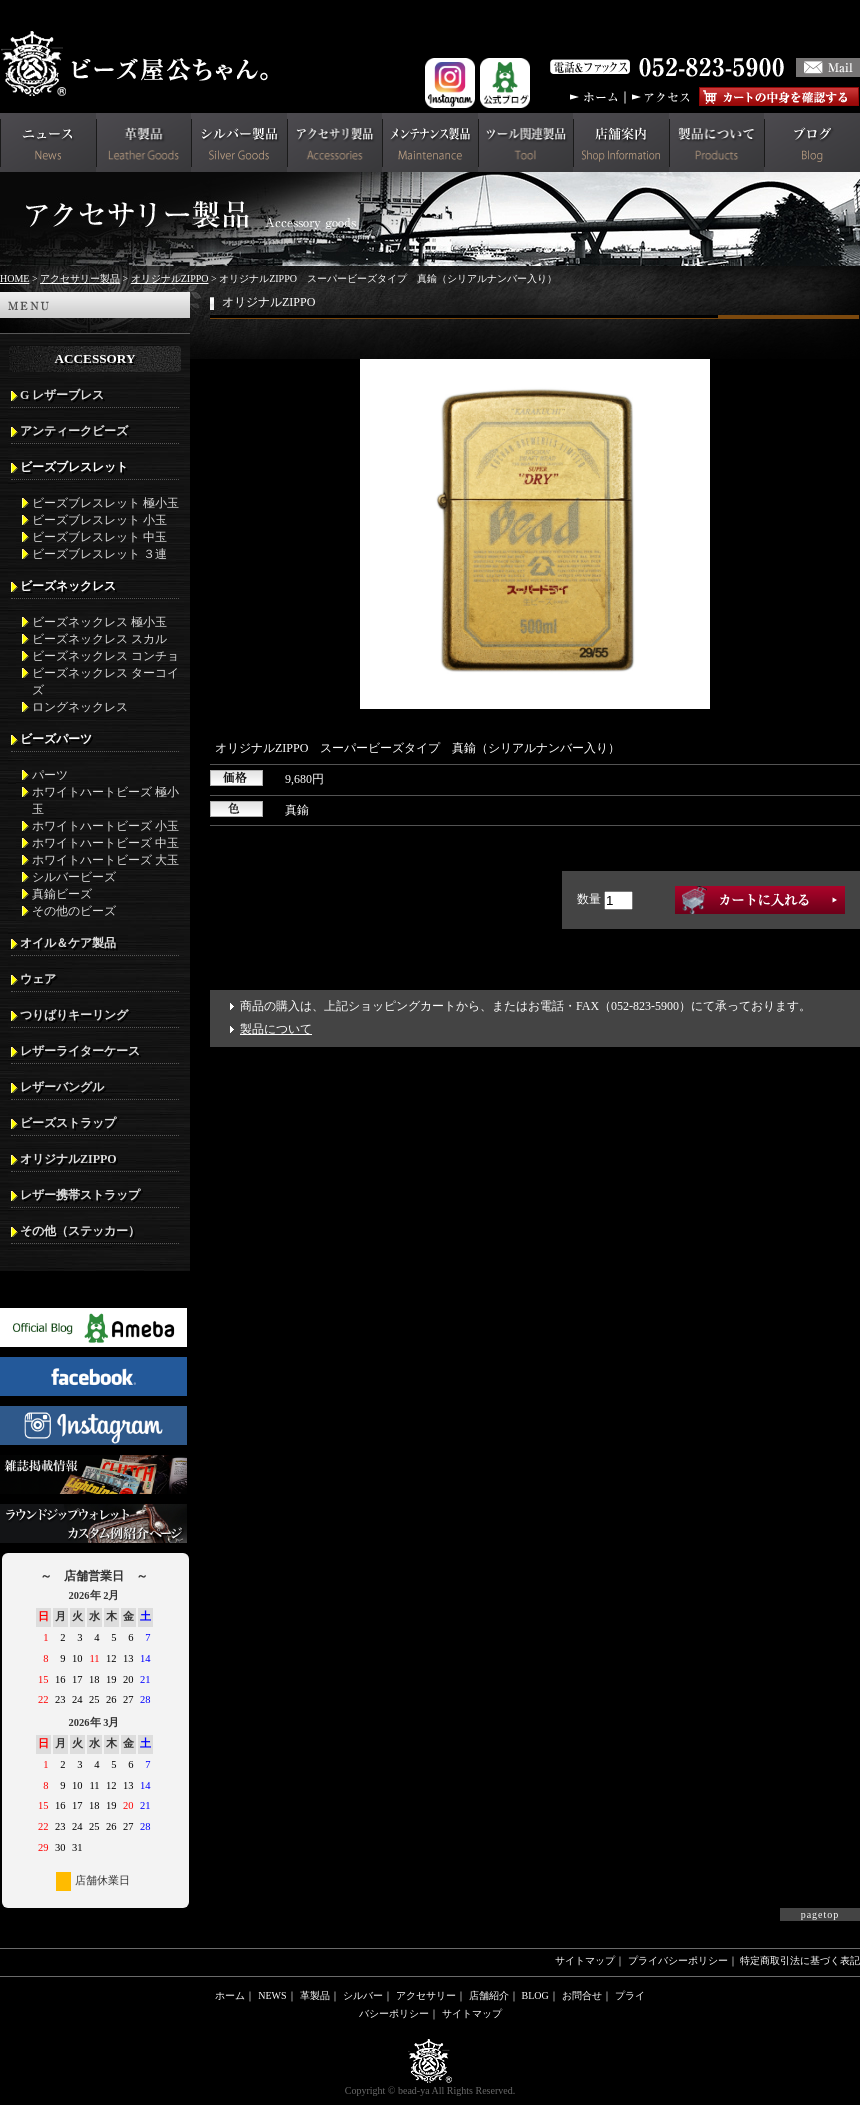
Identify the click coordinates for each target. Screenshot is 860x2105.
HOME (14, 278)
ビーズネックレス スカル (99, 639)
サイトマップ (585, 1960)
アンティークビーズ (74, 431)
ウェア (38, 979)
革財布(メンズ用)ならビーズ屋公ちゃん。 (140, 64)
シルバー (363, 1995)
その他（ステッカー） (80, 1231)
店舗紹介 (489, 1995)
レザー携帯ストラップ (80, 1195)
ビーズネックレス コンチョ (105, 656)
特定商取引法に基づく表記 (800, 1960)
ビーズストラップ (68, 1123)
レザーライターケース (80, 1051)
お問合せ (582, 1995)
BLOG (535, 1995)
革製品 (315, 1995)
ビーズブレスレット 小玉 (99, 520)
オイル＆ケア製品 (68, 943)
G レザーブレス (62, 395)
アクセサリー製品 (80, 278)
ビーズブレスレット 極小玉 (105, 503)
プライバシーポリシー (678, 1960)
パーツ (50, 775)
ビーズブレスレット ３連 (99, 554)
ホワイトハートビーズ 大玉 (105, 860)
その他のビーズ (74, 911)
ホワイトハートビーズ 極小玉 (105, 800)
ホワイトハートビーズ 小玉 (105, 826)
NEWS (272, 1995)
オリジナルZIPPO (170, 278)
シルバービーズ (74, 877)
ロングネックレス (80, 707)
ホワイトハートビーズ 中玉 (105, 843)
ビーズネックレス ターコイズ (105, 681)
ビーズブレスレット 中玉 (99, 537)
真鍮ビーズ (62, 894)
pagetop (820, 1914)
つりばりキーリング (74, 1015)
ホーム (230, 1995)
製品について (276, 1029)
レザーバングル (62, 1087)
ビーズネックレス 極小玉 (99, 622)
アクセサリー (426, 1995)
